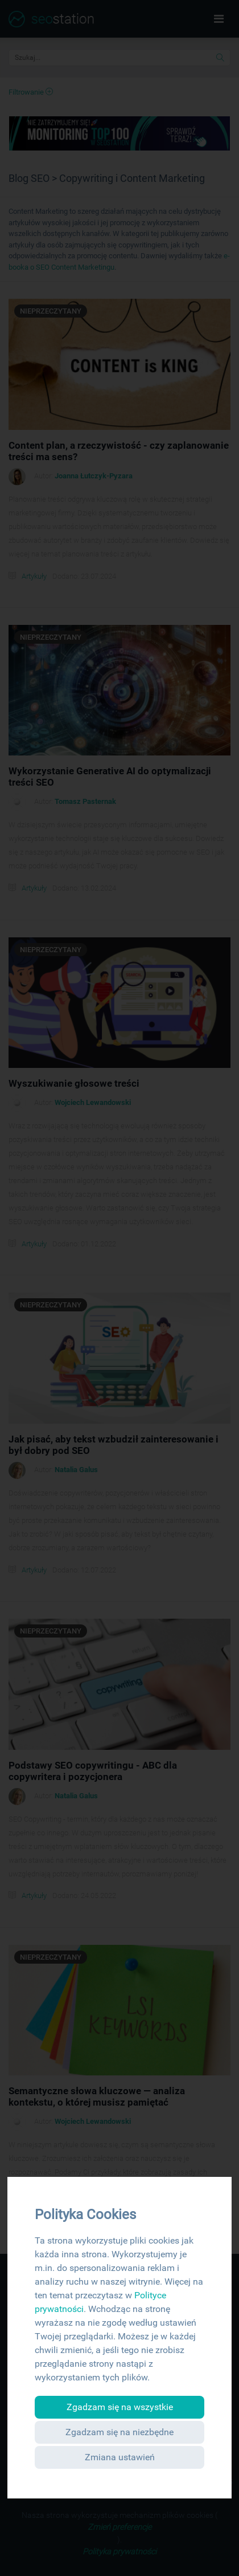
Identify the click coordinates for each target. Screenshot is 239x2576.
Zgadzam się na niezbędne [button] (119, 2432)
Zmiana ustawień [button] (120, 2457)
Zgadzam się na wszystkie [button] (120, 2407)
